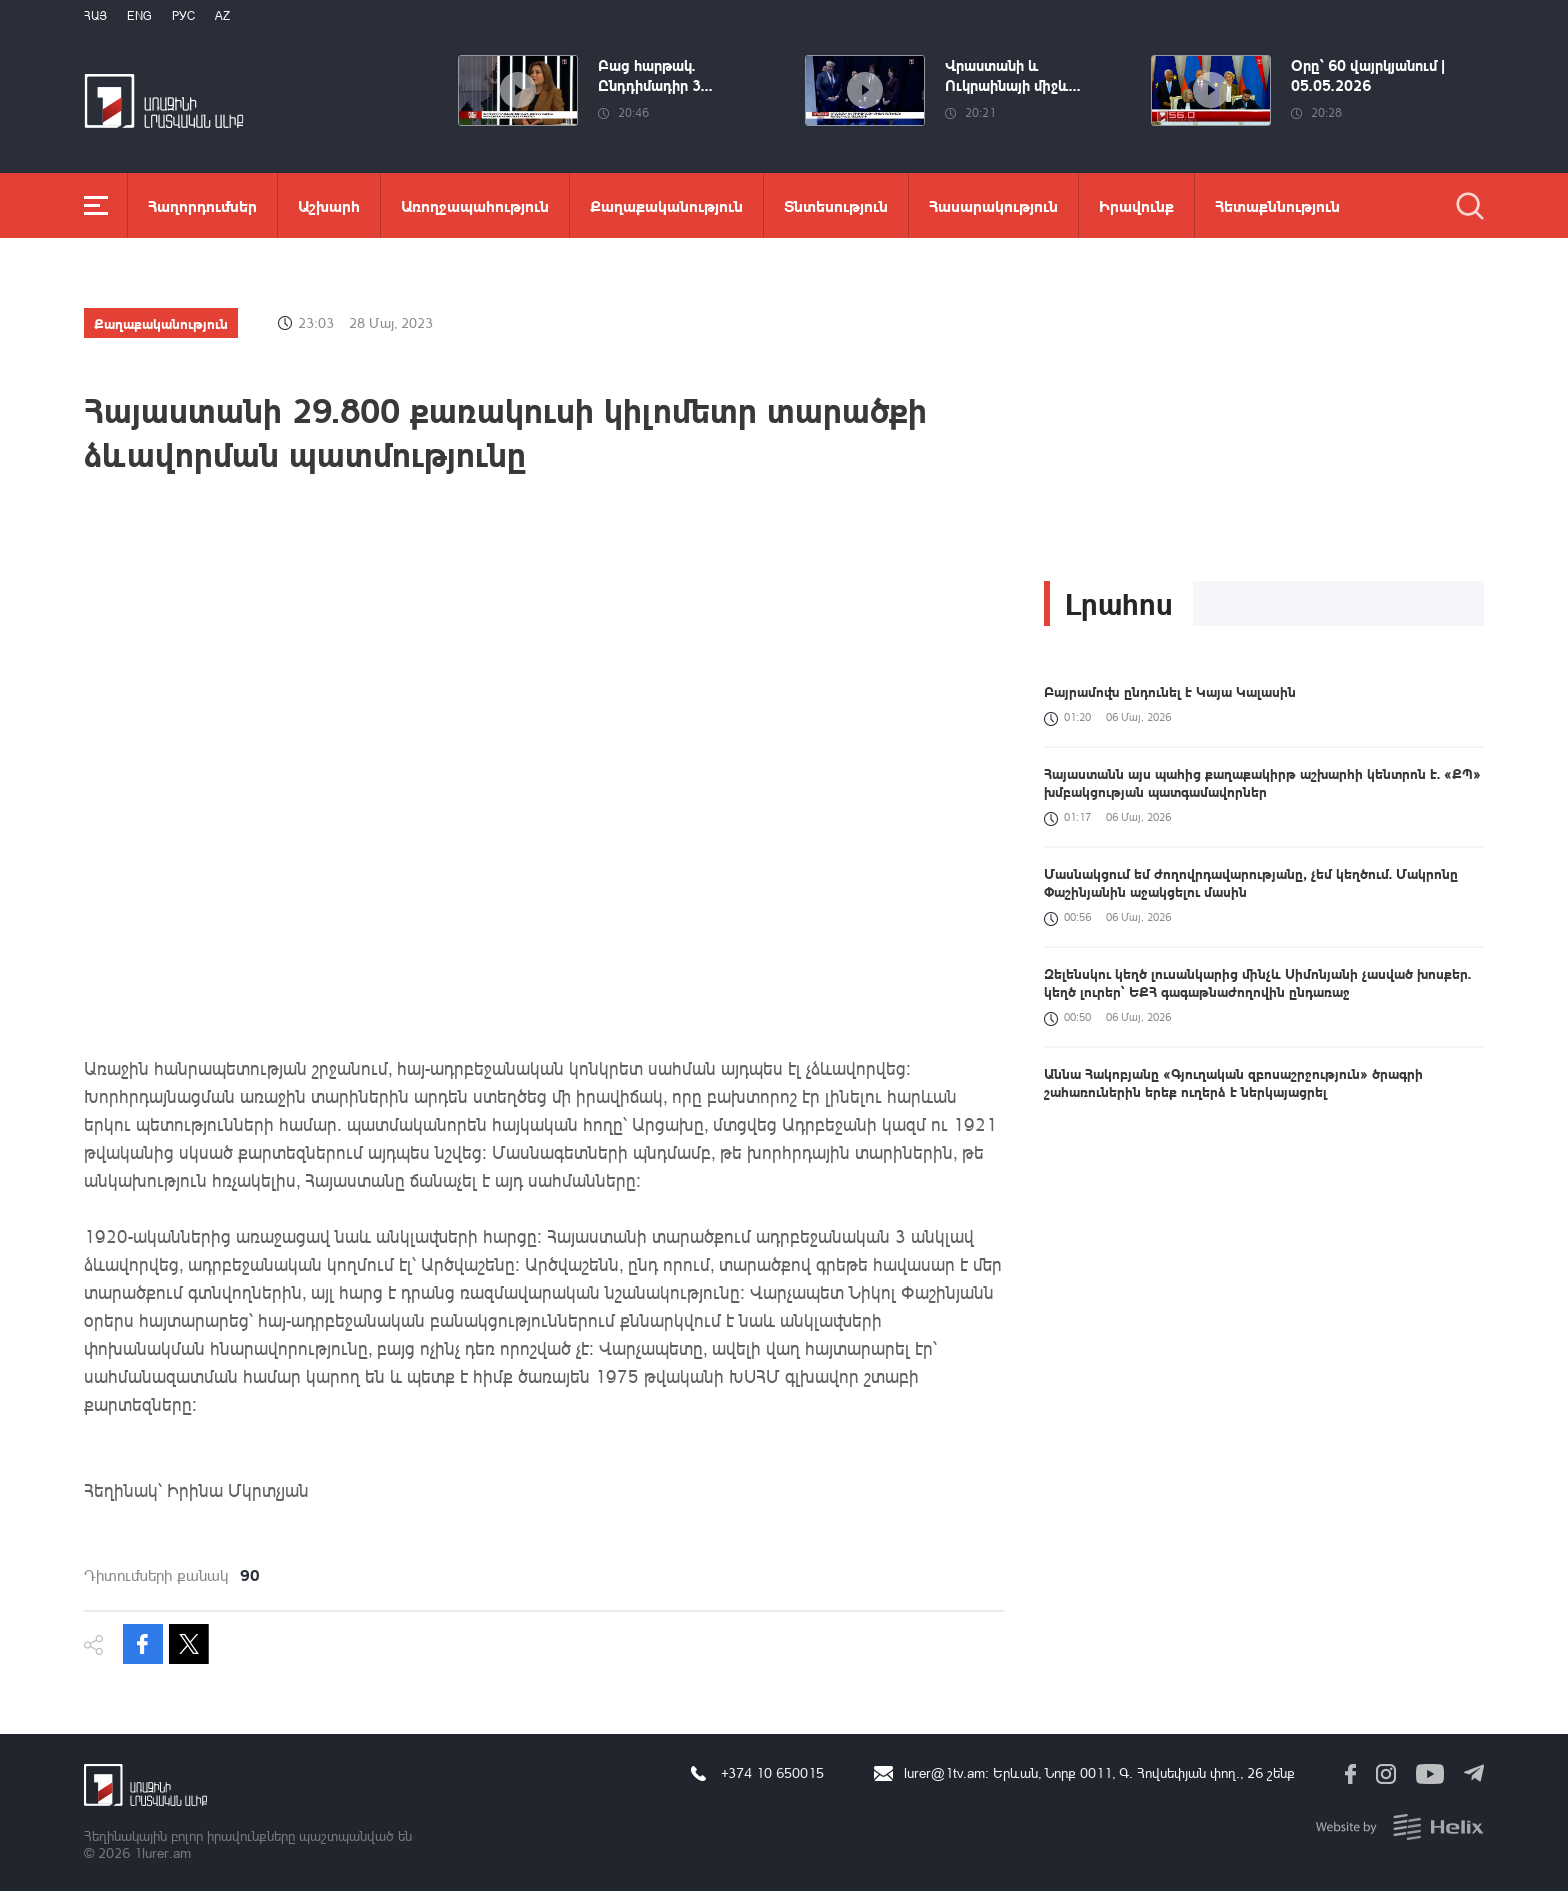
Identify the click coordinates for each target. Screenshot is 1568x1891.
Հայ (95, 15)
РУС (183, 15)
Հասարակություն (993, 205)
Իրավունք (1136, 205)
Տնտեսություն (836, 205)
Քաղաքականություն (666, 205)
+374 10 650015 (772, 1772)
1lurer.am (162, 1852)
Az (222, 15)
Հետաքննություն (1277, 205)
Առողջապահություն (475, 205)
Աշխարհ (329, 205)
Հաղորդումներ (202, 205)
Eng (139, 15)
